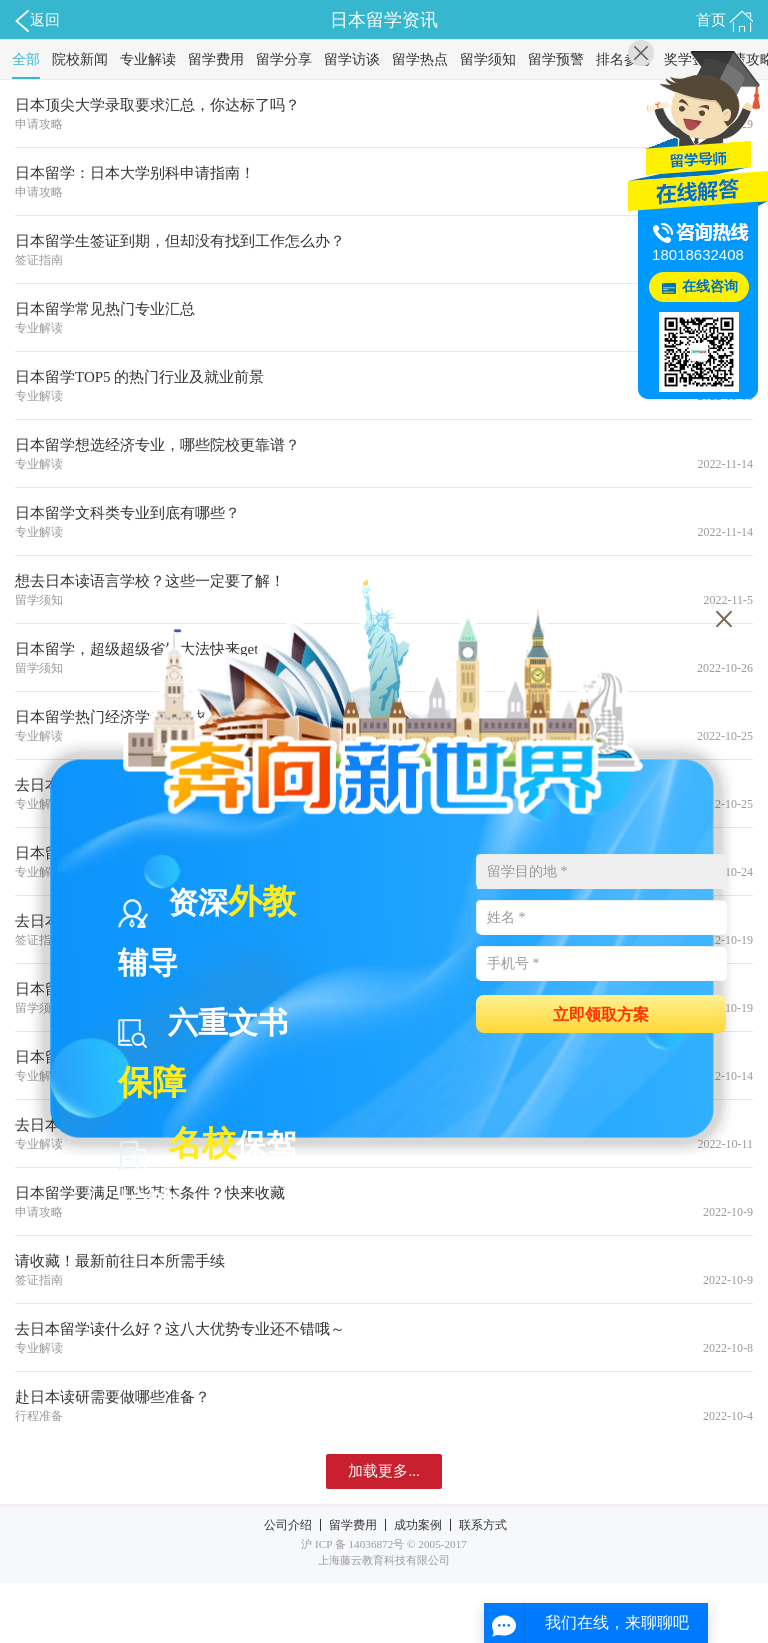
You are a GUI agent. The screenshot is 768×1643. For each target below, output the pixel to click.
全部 (26, 59)
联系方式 (483, 1525)
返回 (37, 21)
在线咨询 (710, 286)
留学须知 (488, 59)
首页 (724, 21)
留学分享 (284, 59)
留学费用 (216, 59)
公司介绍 (288, 1525)
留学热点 (420, 59)
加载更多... (383, 1471)
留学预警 (556, 59)
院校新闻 (80, 59)
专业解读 (148, 59)
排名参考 (624, 59)
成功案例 (418, 1525)
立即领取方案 (601, 1013)
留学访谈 (352, 59)
